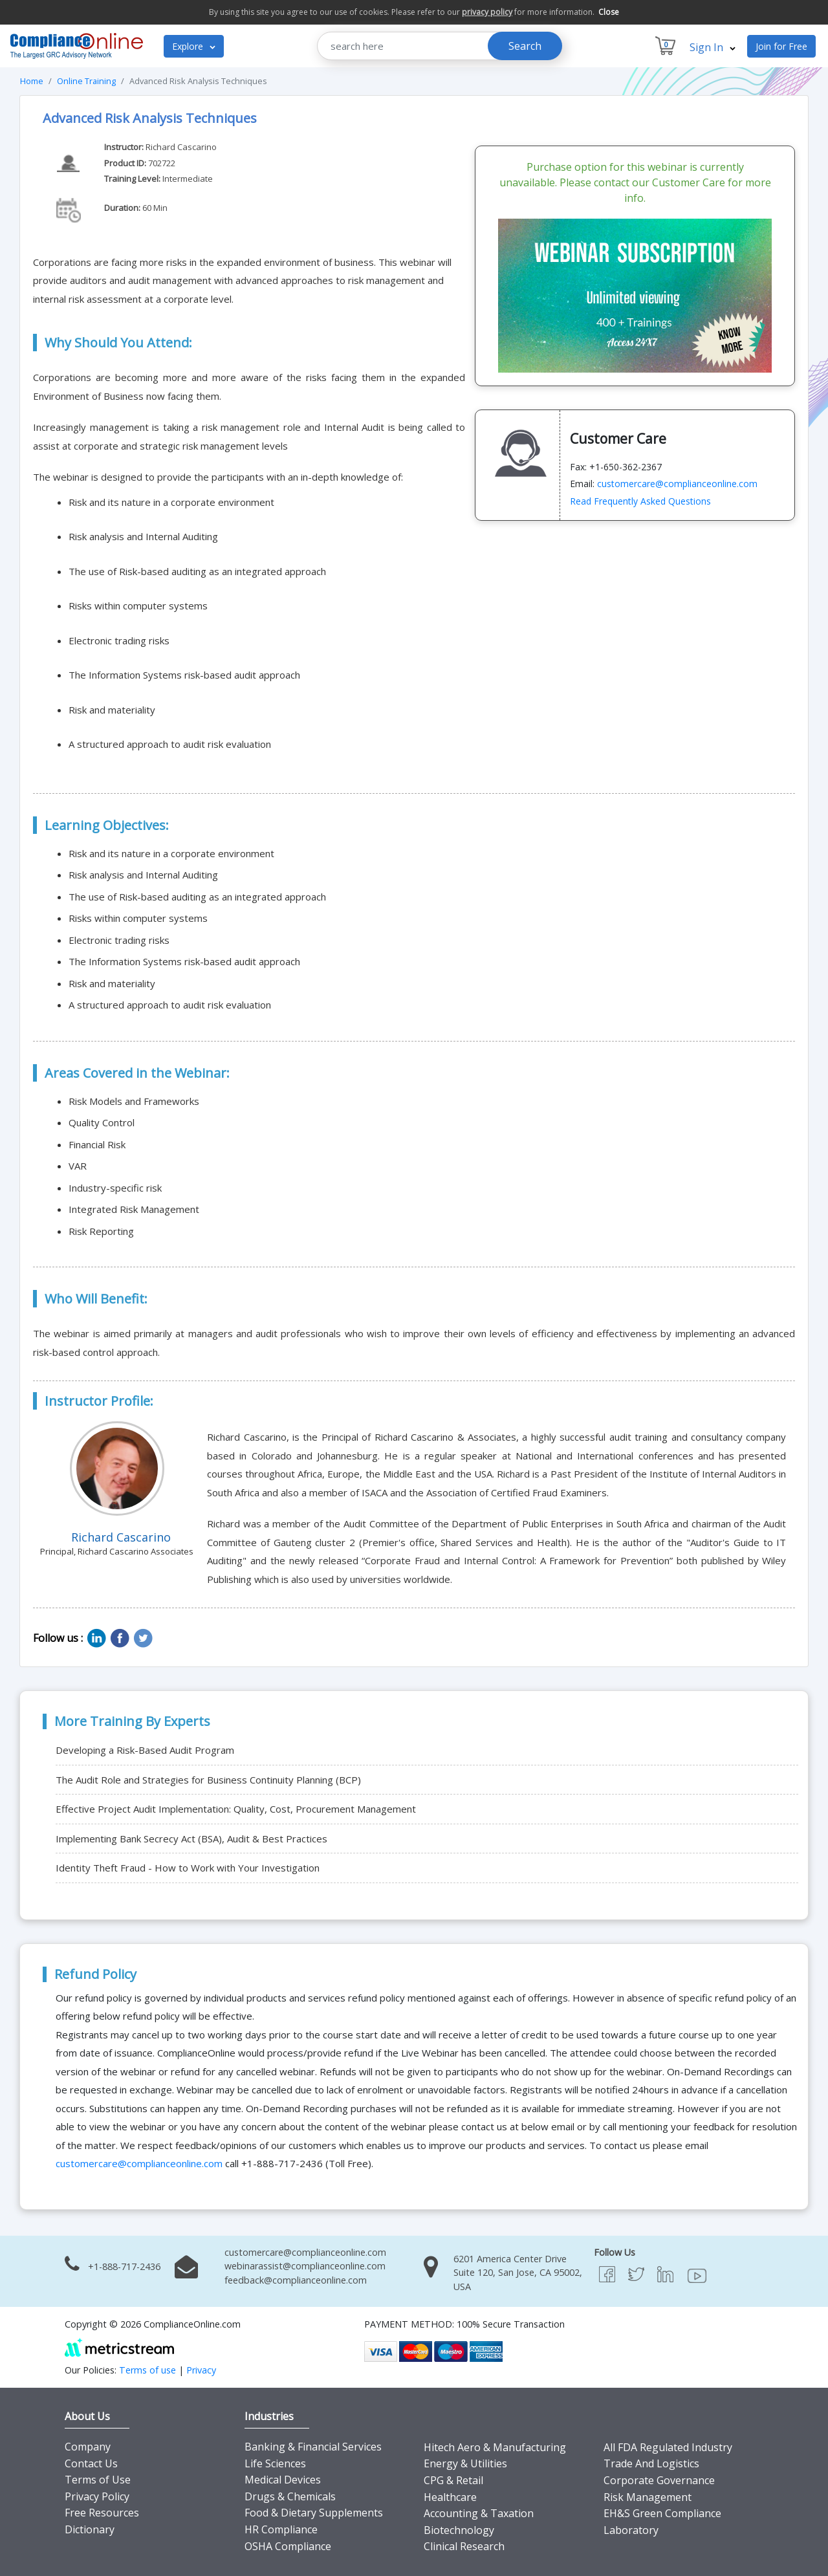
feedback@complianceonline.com (295, 2280)
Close (608, 11)
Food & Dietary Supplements (314, 2512)
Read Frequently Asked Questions (640, 501)
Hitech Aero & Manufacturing (495, 2447)
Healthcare (450, 2497)
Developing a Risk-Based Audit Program (145, 1749)
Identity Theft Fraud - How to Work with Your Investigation (188, 1867)
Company (88, 2447)
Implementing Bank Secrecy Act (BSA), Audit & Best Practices (191, 1838)
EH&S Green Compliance (662, 2513)
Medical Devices (283, 2479)
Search (524, 46)
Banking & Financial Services (313, 2447)
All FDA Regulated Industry (668, 2447)
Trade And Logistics (651, 2463)
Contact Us (91, 2463)
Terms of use (147, 2370)
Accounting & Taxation (479, 2513)
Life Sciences (275, 2463)
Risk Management (648, 2497)
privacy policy (487, 11)
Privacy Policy (97, 2496)
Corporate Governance (659, 2480)
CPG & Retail (453, 2480)
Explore (193, 46)
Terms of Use (98, 2479)
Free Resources (102, 2512)
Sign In (712, 47)
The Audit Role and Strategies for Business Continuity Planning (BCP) (208, 1779)
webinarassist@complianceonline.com (305, 2266)
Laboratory (631, 2530)
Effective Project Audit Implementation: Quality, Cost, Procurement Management (236, 1808)
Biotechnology (459, 2530)
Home (31, 81)
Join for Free (781, 46)
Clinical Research (464, 2546)
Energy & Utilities (465, 2463)
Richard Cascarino (181, 147)
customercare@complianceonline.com (677, 483)
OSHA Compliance (288, 2546)
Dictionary (89, 2529)
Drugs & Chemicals (290, 2496)
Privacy (201, 2370)
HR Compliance (281, 2529)
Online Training (86, 81)
